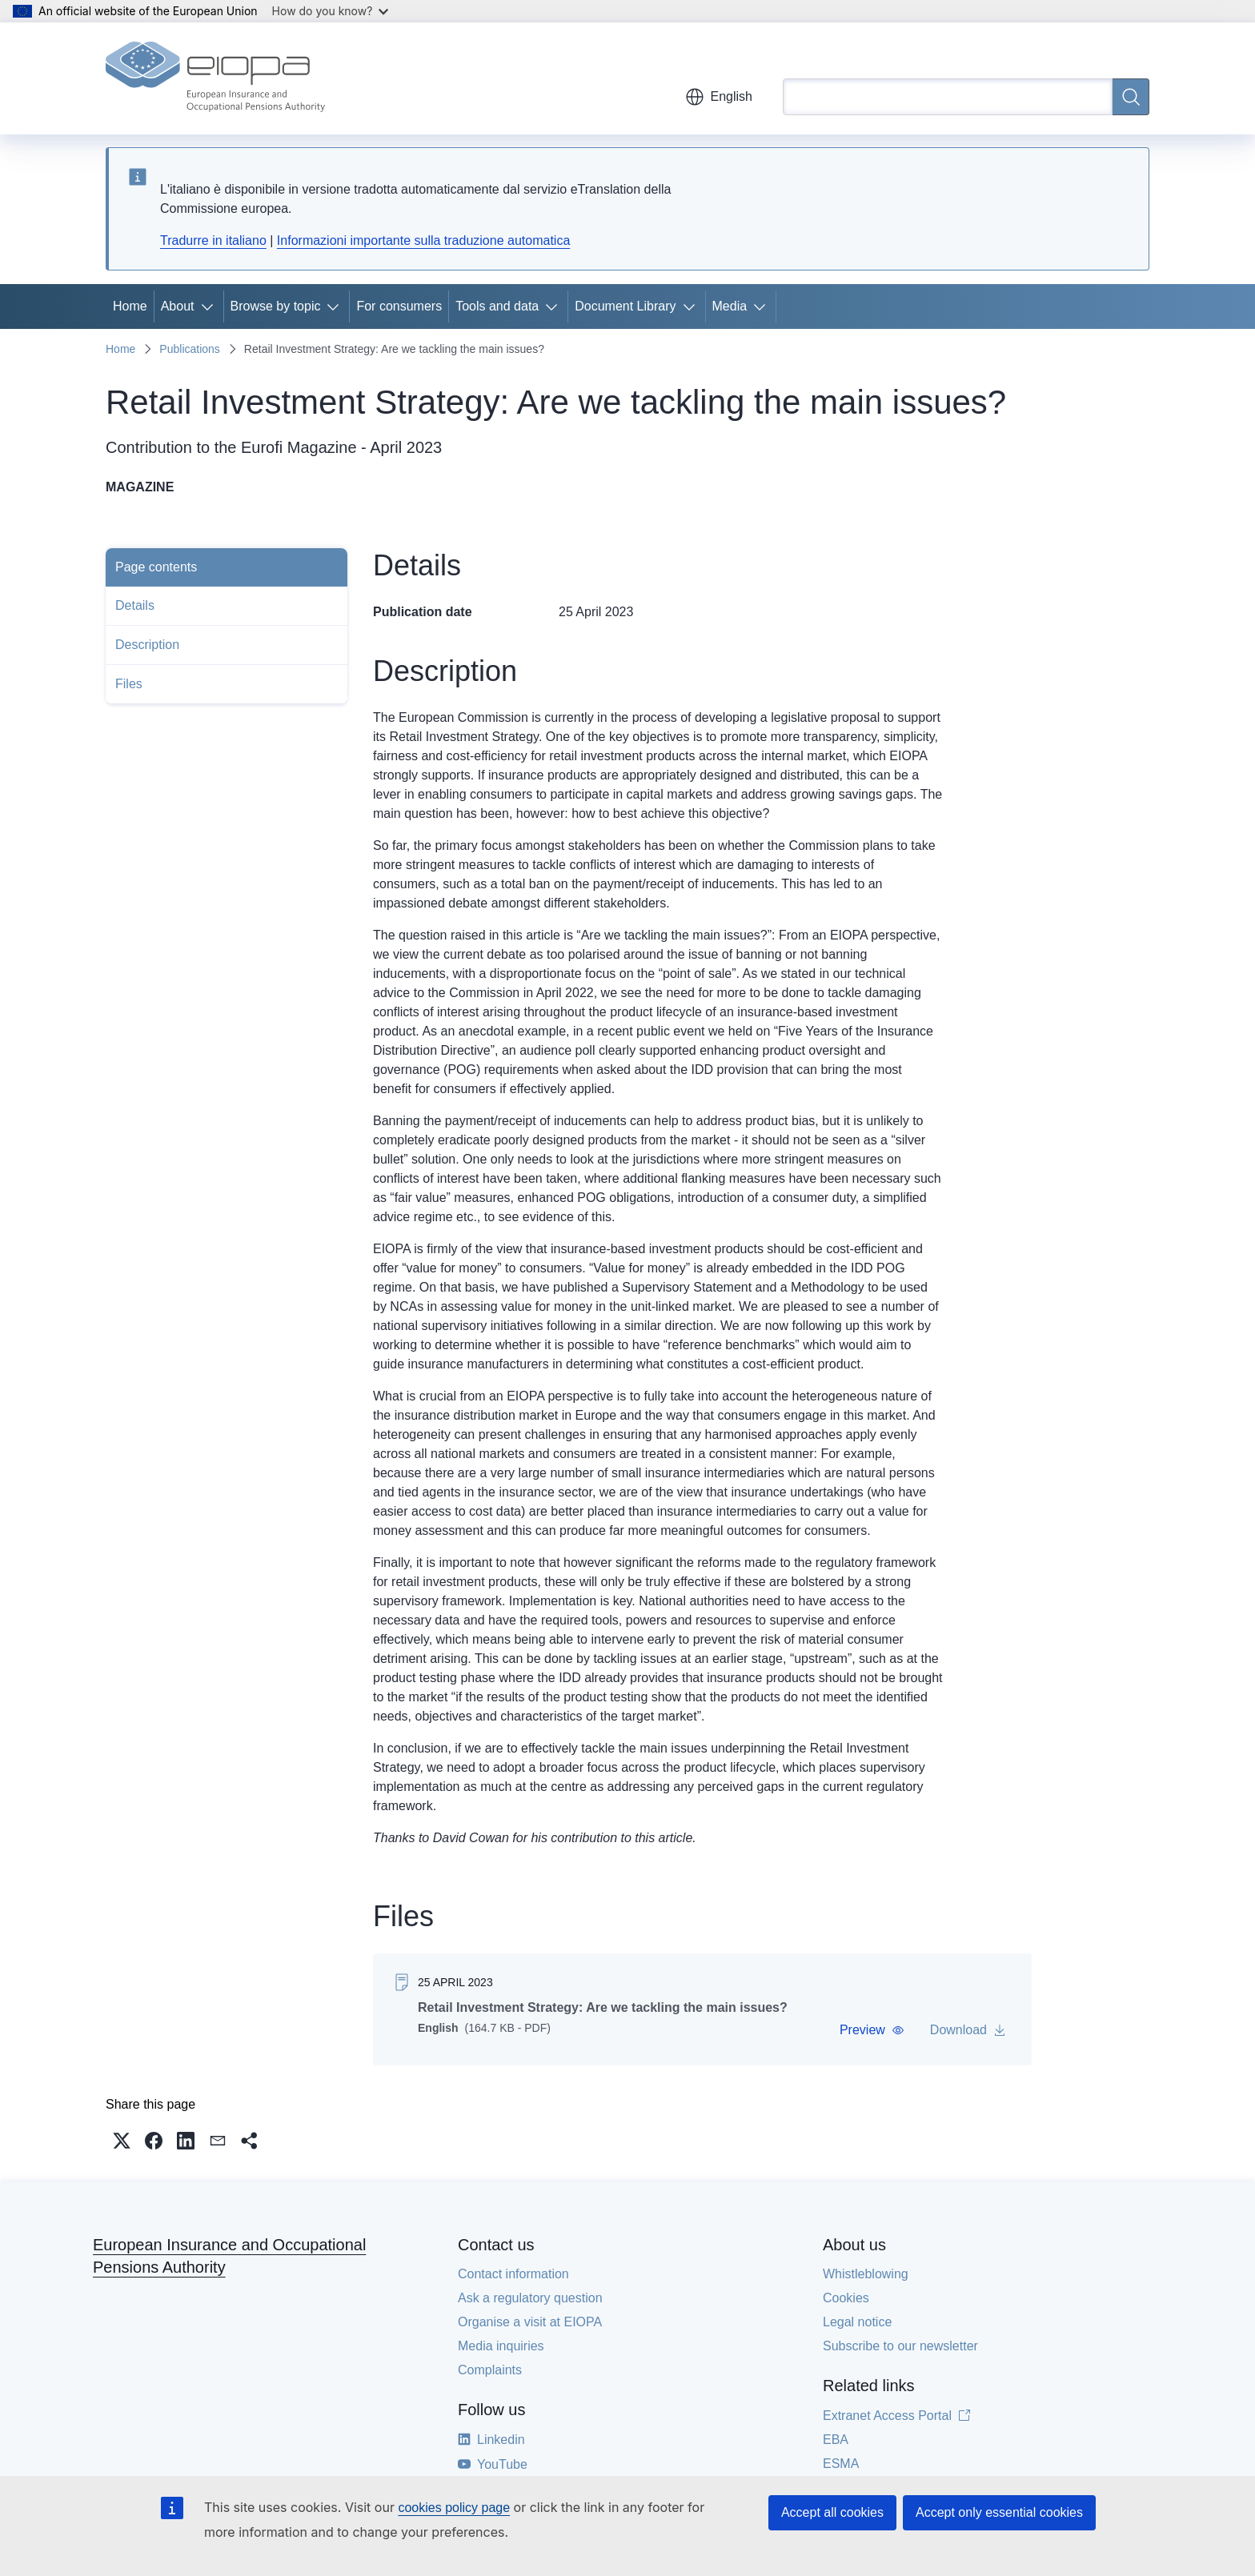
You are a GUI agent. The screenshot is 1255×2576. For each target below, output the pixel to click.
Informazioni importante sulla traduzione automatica (423, 240)
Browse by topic (276, 306)
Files (128, 684)
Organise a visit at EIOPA (530, 2322)
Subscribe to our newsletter (900, 2346)
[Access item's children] (210, 306)
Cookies (846, 2298)
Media (730, 306)
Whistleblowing (865, 2274)
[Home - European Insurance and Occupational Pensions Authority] (215, 78)
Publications (189, 349)
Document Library (625, 306)
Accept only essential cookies (999, 2512)
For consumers (399, 306)
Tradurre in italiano (213, 240)
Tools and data (497, 306)
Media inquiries (501, 2346)
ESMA (841, 2463)
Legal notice (857, 2322)
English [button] (718, 96)
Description (147, 644)
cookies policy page (454, 2507)
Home (130, 306)
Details (134, 605)
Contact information (513, 2274)
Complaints (490, 2370)
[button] (872, 2030)
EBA (835, 2439)
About (177, 306)
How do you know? (330, 11)
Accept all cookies (832, 2512)
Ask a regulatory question (530, 2298)
